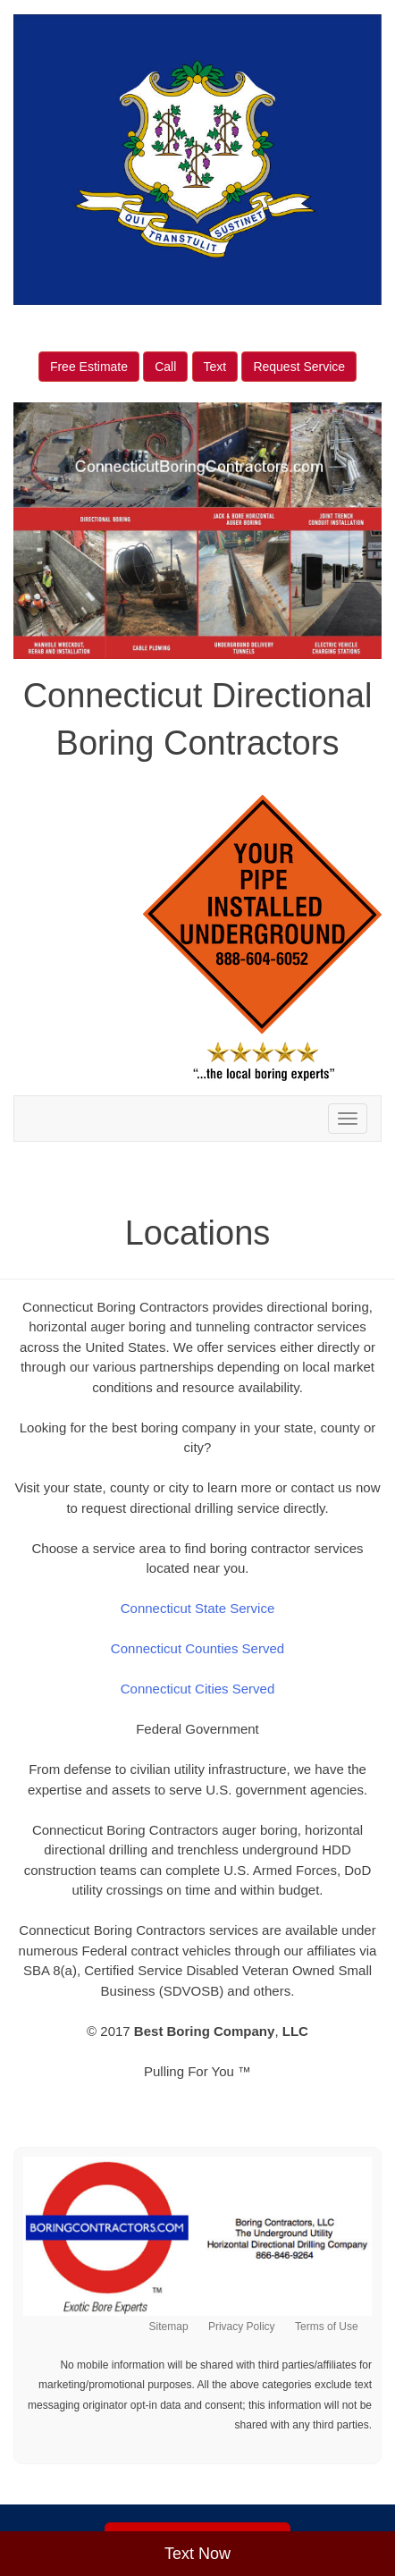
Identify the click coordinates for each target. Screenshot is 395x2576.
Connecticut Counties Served (197, 1648)
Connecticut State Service (198, 1608)
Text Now (197, 2554)
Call (165, 366)
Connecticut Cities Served (198, 1688)
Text (215, 366)
